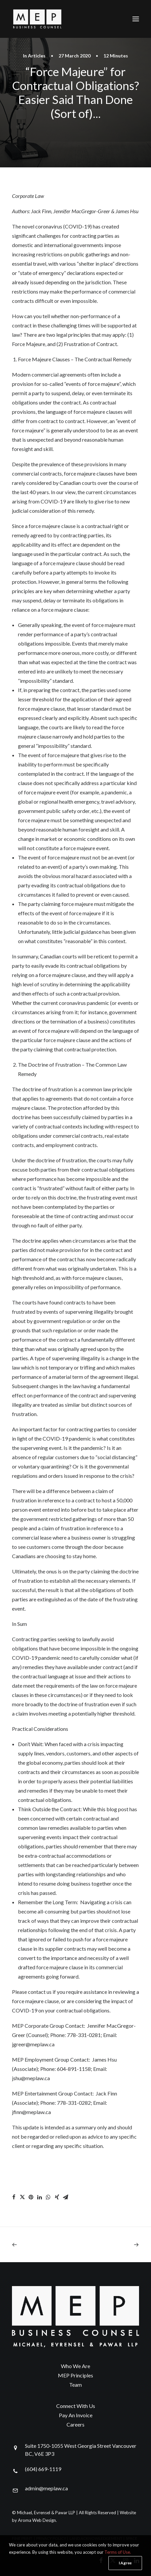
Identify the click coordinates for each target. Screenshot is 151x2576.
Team (75, 2384)
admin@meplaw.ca (46, 2488)
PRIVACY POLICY (51, 2538)
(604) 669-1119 (43, 2469)
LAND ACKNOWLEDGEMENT (96, 2538)
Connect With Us (75, 2406)
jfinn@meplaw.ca (31, 2112)
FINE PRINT (22, 2538)
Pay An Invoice (75, 2415)
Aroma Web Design (37, 2520)
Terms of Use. (117, 2567)
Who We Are (75, 2366)
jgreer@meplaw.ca (33, 2044)
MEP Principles (75, 2375)
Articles (37, 55)
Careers (75, 2424)
